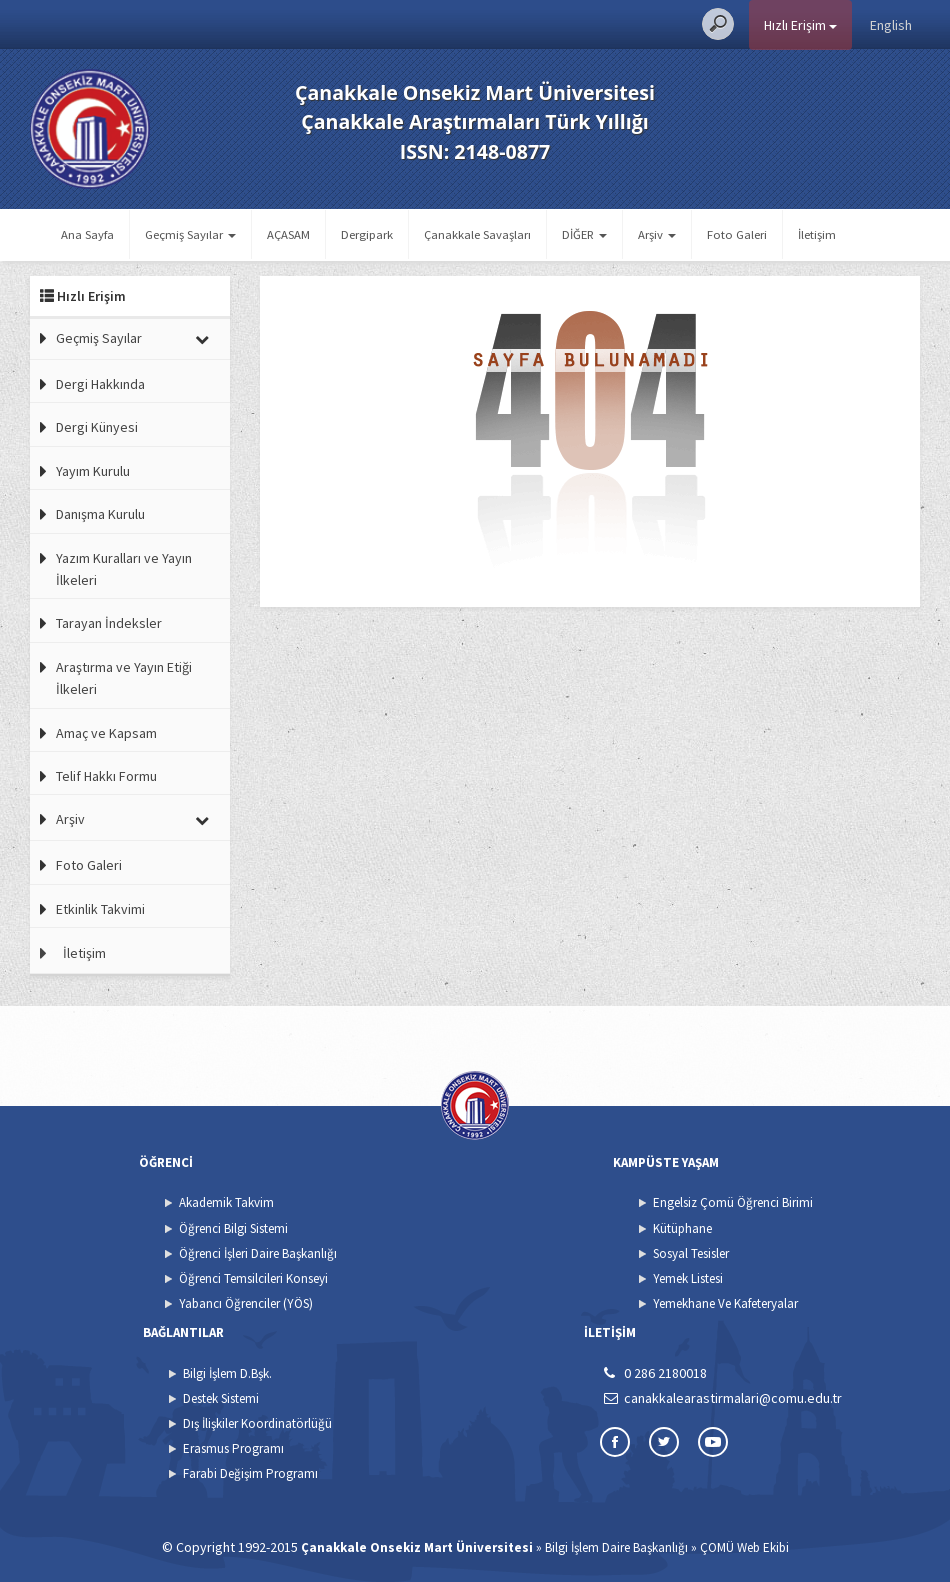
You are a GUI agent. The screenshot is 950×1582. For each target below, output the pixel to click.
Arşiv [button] (657, 234)
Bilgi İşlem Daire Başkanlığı (616, 1547)
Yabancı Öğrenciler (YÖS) (246, 1303)
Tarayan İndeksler (109, 623)
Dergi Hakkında (100, 384)
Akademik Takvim (226, 1202)
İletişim (817, 234)
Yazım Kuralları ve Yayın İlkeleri (124, 569)
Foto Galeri (737, 234)
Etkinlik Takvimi (100, 909)
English (891, 25)
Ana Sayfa (87, 234)
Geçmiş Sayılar (99, 338)
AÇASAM (288, 234)
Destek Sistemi (221, 1398)
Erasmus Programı (233, 1448)
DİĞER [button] (584, 234)
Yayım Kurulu (93, 471)
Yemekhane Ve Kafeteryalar (725, 1303)
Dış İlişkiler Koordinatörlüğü (257, 1423)
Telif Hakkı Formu (106, 776)
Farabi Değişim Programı (250, 1473)
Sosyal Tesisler (691, 1253)
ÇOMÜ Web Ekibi (744, 1547)
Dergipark (367, 234)
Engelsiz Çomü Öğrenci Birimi (733, 1202)
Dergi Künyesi (97, 427)
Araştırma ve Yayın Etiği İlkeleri (124, 678)
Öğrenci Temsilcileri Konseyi (253, 1278)
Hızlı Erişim (800, 25)
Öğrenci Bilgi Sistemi (233, 1228)
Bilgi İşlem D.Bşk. (227, 1373)
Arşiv (70, 819)
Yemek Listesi (688, 1278)
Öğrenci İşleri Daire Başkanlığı (258, 1253)
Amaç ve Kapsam (106, 733)
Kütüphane (682, 1228)
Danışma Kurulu (100, 514)
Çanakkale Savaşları (477, 234)
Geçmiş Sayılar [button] (190, 234)
